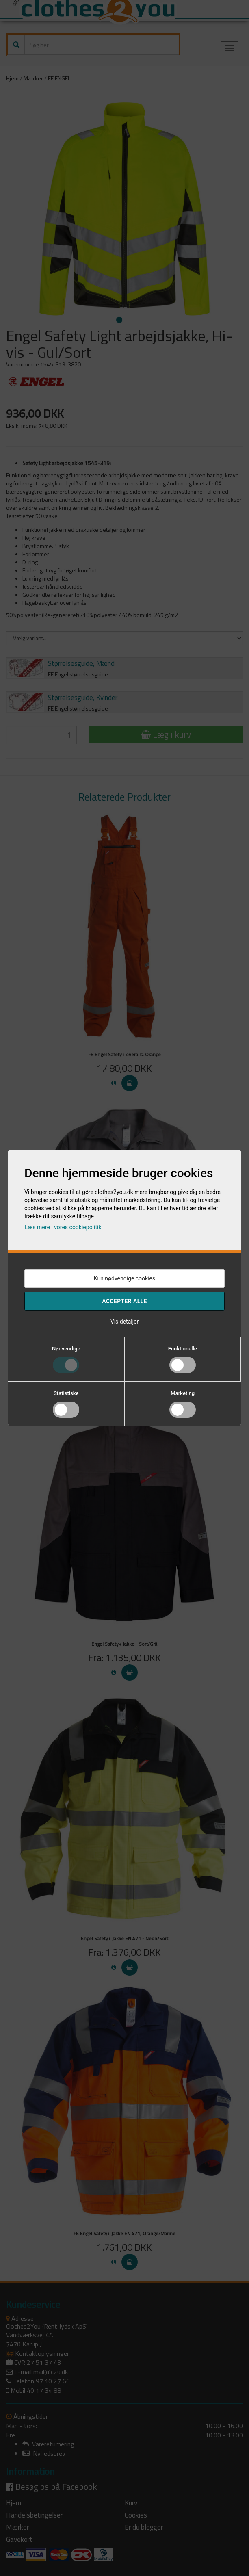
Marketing (183, 1393)
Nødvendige (66, 1348)
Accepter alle (124, 1301)
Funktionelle (182, 1348)
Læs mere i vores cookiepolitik (63, 1227)
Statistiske (66, 1393)
